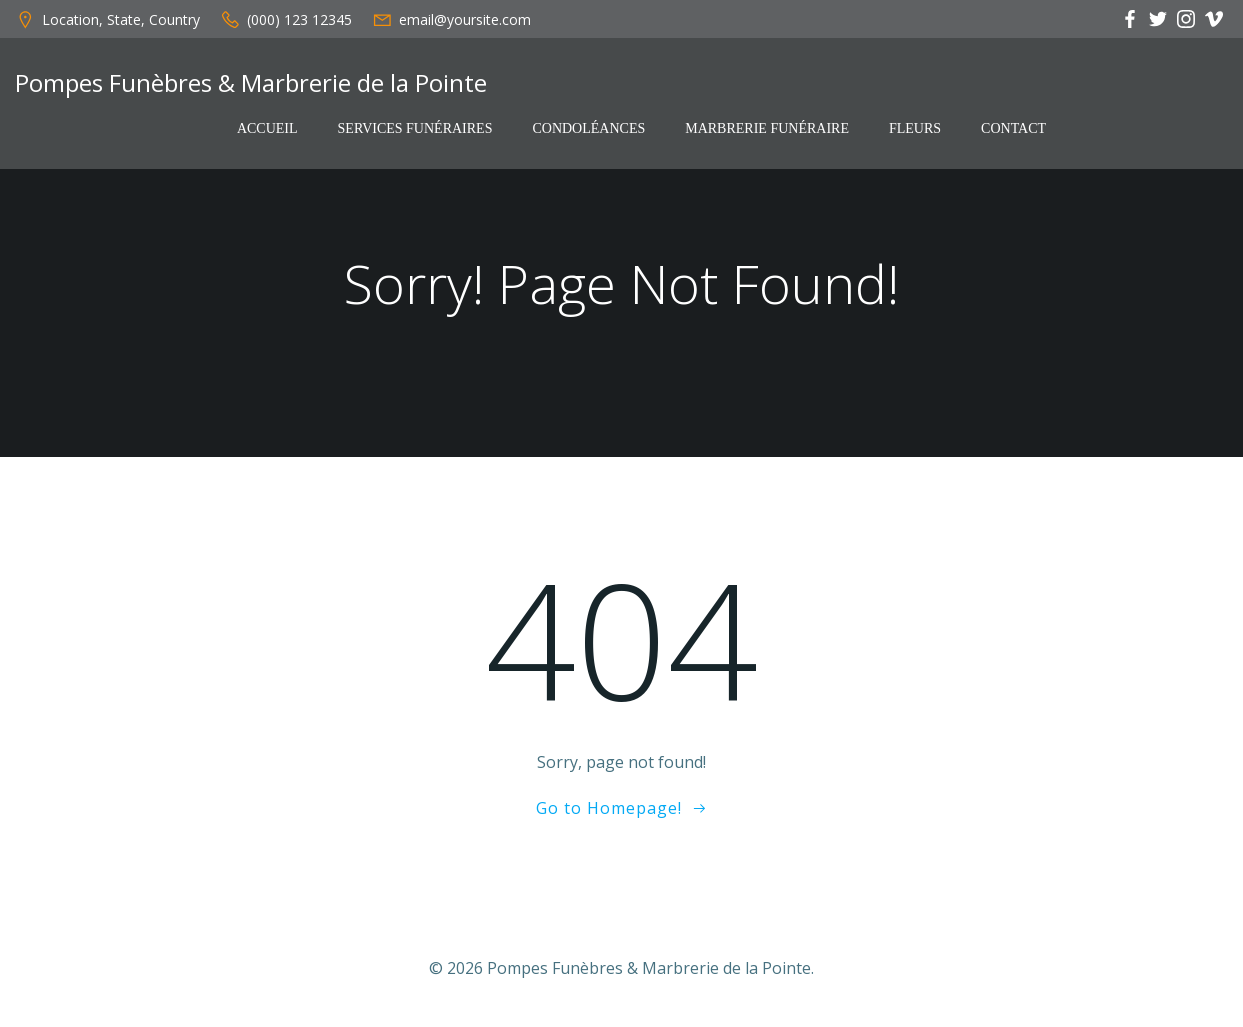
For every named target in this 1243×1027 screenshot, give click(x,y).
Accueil (267, 128)
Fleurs (915, 128)
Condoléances (588, 128)
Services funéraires (415, 128)
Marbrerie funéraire (767, 128)
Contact (1013, 128)
